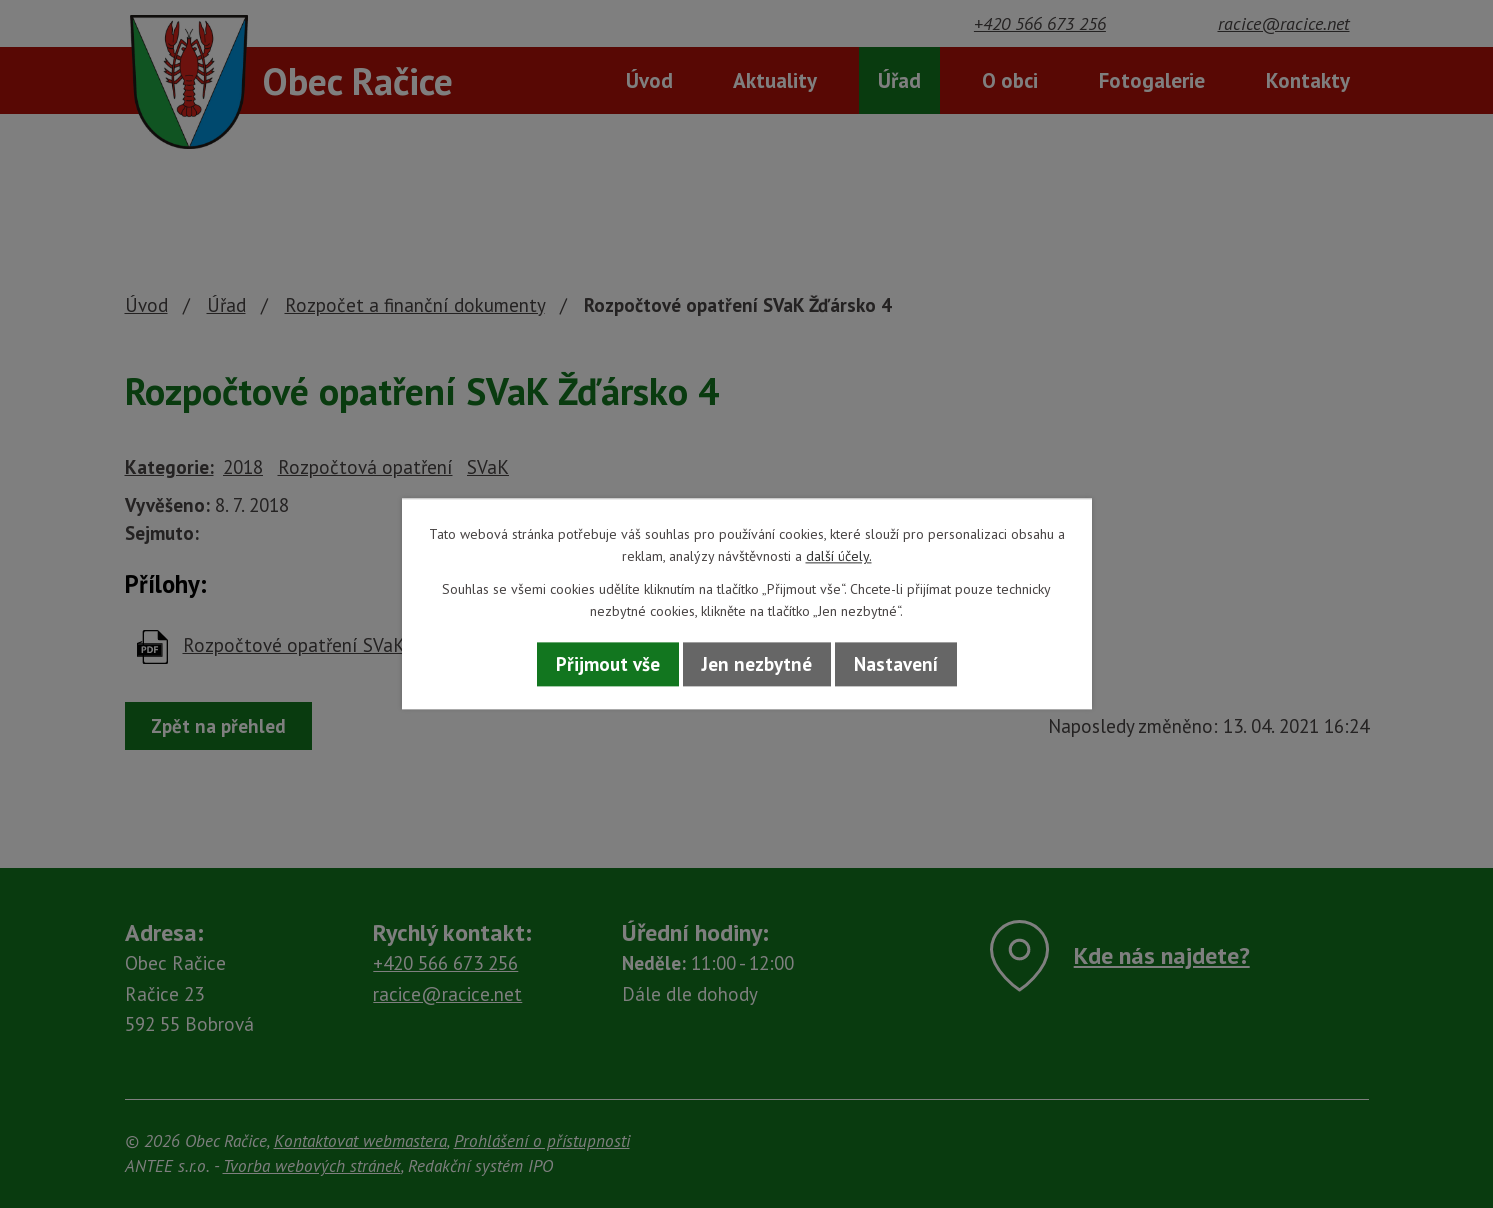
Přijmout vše (608, 664)
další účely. (839, 557)
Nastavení (896, 664)
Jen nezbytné (757, 664)
